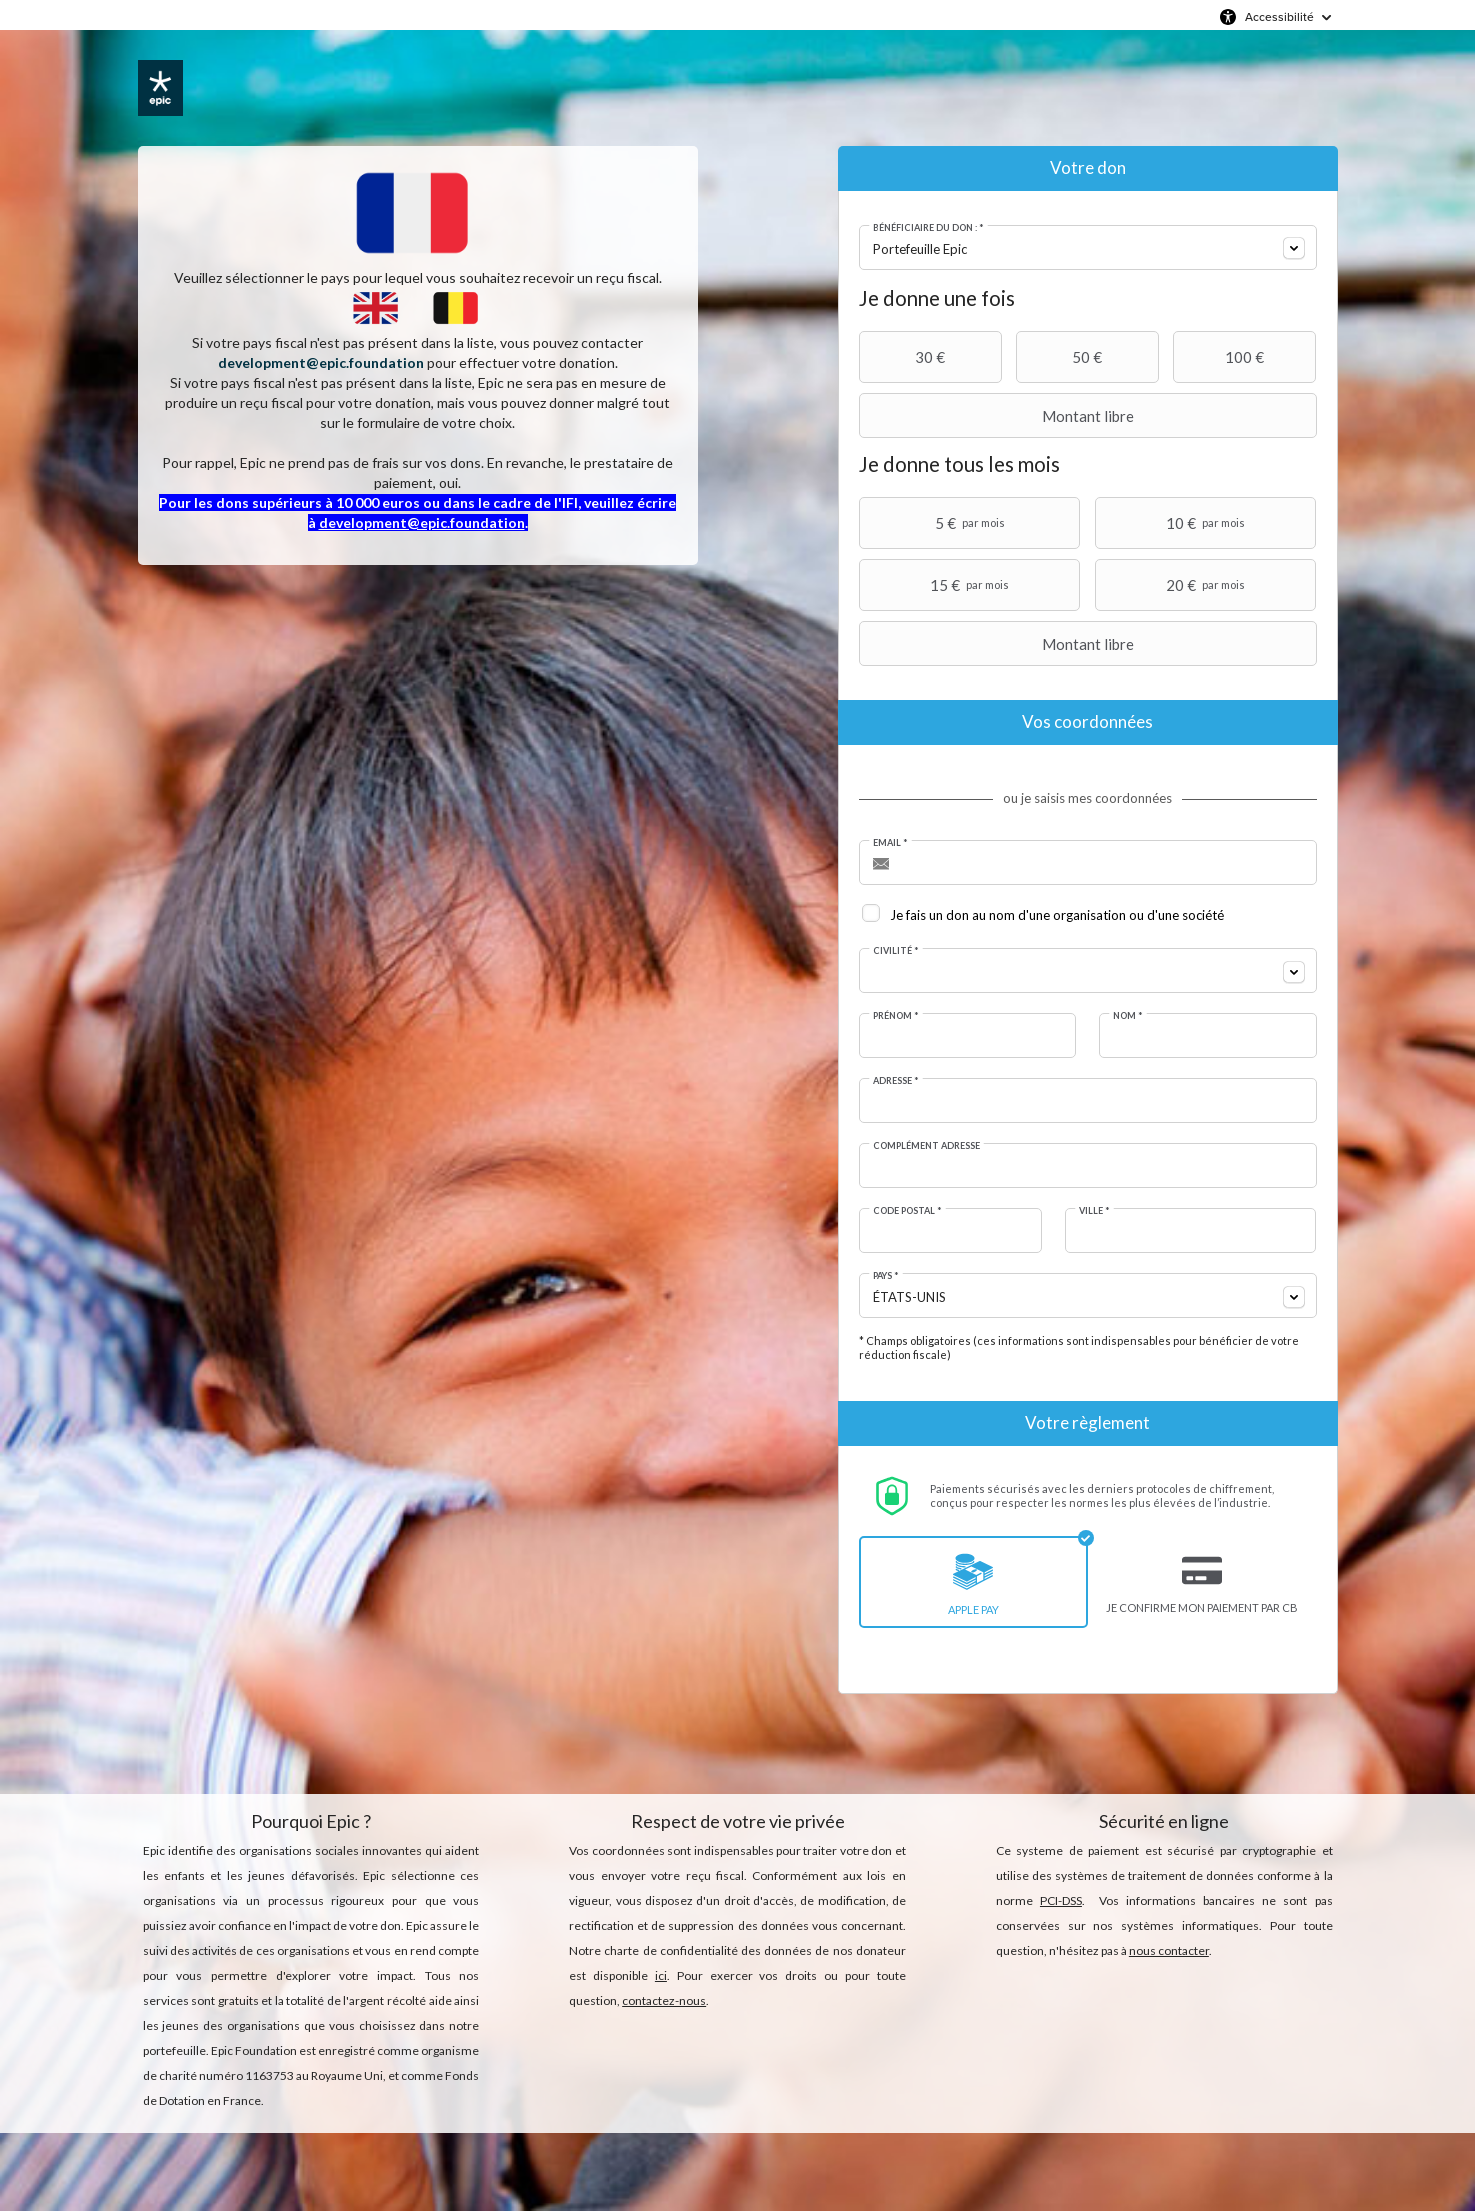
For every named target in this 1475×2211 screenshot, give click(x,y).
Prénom (896, 1015)
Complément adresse (926, 1145)
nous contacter (1169, 1950)
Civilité (896, 950)
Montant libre (999, 416)
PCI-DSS (1061, 1900)
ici (661, 1975)
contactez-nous (664, 2000)
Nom (1128, 1015)
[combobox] (1088, 247)
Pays (886, 1275)
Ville (1094, 1210)
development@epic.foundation (321, 362)
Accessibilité (1279, 16)
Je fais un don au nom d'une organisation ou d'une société (1057, 915)
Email (890, 842)
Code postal (907, 1210)
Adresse (896, 1080)
